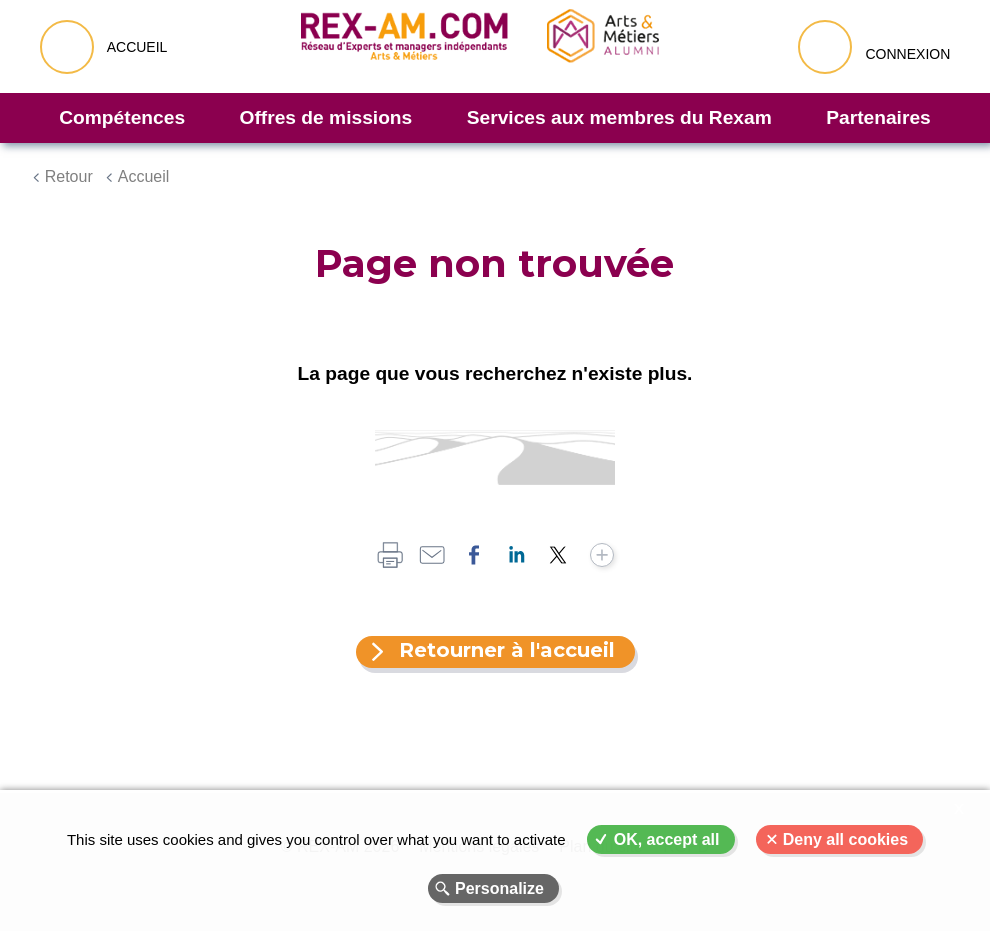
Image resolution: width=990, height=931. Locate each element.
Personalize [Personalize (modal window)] (499, 888)
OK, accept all (667, 839)
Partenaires (878, 117)
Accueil (144, 176)
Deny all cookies (845, 839)
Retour (69, 176)
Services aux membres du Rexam (619, 117)
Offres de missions (326, 117)
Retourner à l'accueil (507, 650)
